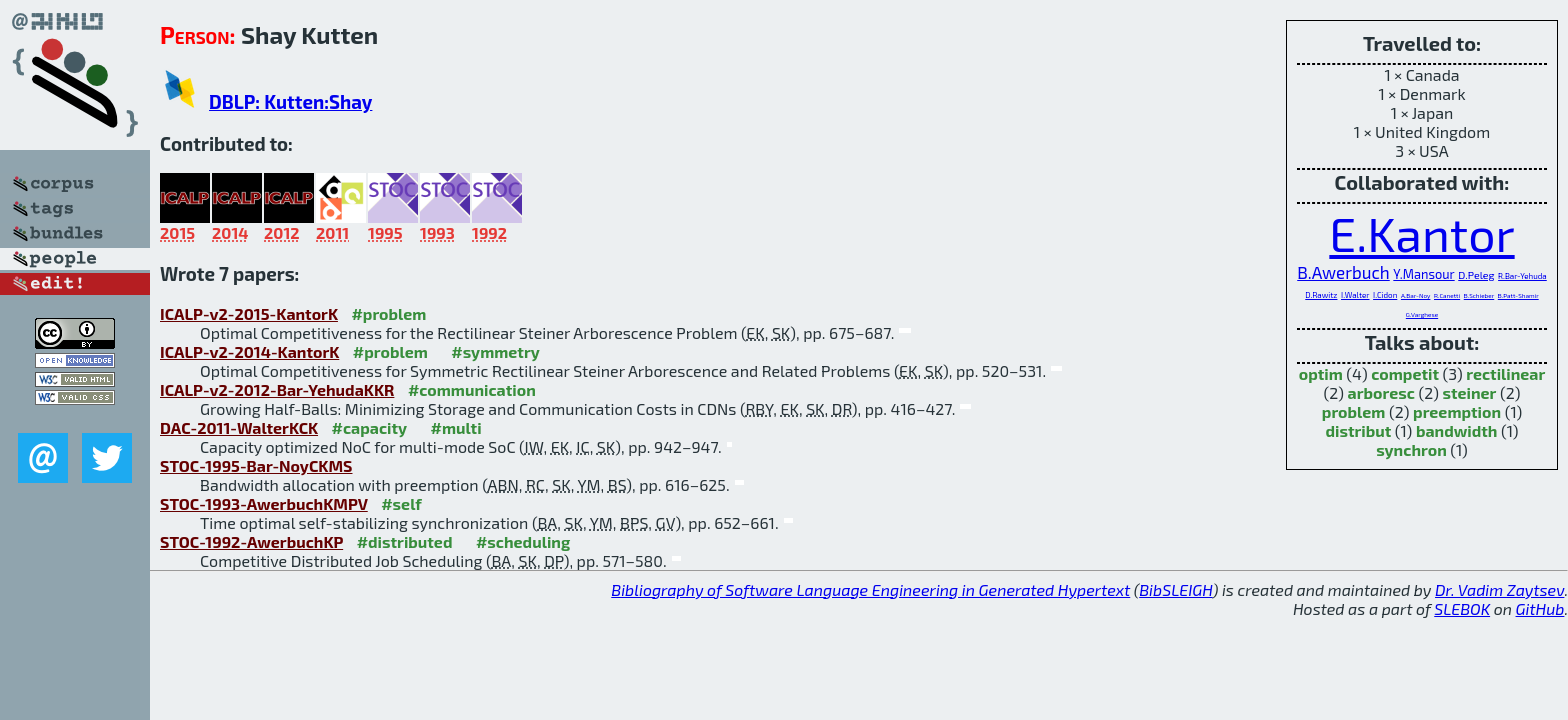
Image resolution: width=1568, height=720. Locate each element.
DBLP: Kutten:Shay (290, 101)
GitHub (1540, 608)
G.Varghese (1422, 314)
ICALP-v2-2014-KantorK (249, 351)
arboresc (1381, 392)
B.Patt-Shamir (1518, 295)
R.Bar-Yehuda (1522, 276)
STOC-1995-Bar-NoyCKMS (256, 465)
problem (1354, 411)
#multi (456, 427)
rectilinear (1505, 373)
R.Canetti (1447, 295)
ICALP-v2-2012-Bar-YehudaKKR (277, 389)
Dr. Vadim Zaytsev (1499, 589)
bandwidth (1457, 430)
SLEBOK (1462, 608)
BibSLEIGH (1175, 589)
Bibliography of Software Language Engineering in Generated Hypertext (870, 589)
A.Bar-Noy (1416, 295)
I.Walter (1355, 295)
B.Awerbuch (1343, 272)
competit (1405, 373)
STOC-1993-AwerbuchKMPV (264, 503)
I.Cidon (1385, 295)
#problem (388, 313)
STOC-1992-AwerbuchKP (251, 541)
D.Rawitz (1321, 295)
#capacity (370, 427)
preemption (1457, 411)
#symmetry (495, 351)
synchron (1411, 449)
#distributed (405, 541)
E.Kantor (1421, 233)
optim (1321, 373)
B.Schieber (1479, 295)
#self (401, 503)
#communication (472, 389)
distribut (1358, 430)
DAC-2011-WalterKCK (239, 427)
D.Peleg (1476, 274)
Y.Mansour (1423, 274)
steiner (1469, 392)
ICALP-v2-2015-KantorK (249, 313)
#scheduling (523, 541)
